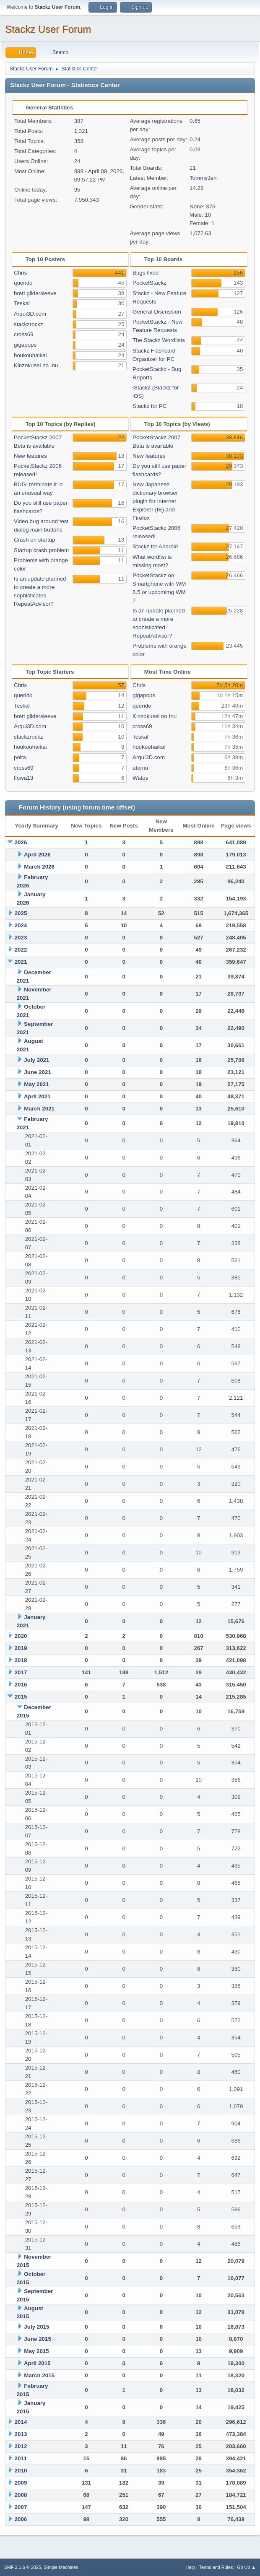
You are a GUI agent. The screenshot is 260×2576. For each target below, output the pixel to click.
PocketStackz (149, 283)
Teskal (22, 303)
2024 (21, 925)
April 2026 (37, 854)
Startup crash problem (41, 550)
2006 (21, 2519)
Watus (140, 778)
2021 (21, 962)
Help (190, 2567)
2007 (21, 2507)
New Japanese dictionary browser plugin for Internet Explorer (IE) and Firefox (155, 501)
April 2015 (37, 2363)
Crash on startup (34, 540)
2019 (21, 1648)
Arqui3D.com (30, 314)
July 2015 (36, 2327)
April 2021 (37, 1096)
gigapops (25, 345)
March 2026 (39, 867)
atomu (140, 768)
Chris (20, 273)
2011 (21, 2458)
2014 (21, 2422)
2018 (21, 1660)
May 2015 (36, 2351)
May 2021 (36, 1084)
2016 (21, 1684)
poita (20, 757)
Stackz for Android (155, 546)
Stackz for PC (149, 406)
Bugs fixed (146, 273)
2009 (21, 2483)
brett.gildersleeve (35, 293)
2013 (21, 2434)
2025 (21, 913)
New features (30, 456)
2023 (21, 937)
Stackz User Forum (48, 29)
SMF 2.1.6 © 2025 (22, 2567)
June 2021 (37, 1072)
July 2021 (36, 1060)
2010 (21, 2470)
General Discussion (157, 312)
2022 (21, 950)
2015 (21, 1697)
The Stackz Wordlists (159, 340)
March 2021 (39, 1108)
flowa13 (23, 778)
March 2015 (39, 2375)
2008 (21, 2495)
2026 (21, 842)
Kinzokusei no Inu (36, 365)
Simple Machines (61, 2567)
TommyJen (203, 178)
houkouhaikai (30, 355)
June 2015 (37, 2339)
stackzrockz (28, 324)
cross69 (24, 334)
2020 (21, 1636)
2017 (21, 1672)
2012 (21, 2446)
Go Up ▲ (246, 2567)
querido (23, 283)
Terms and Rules (216, 2567)
